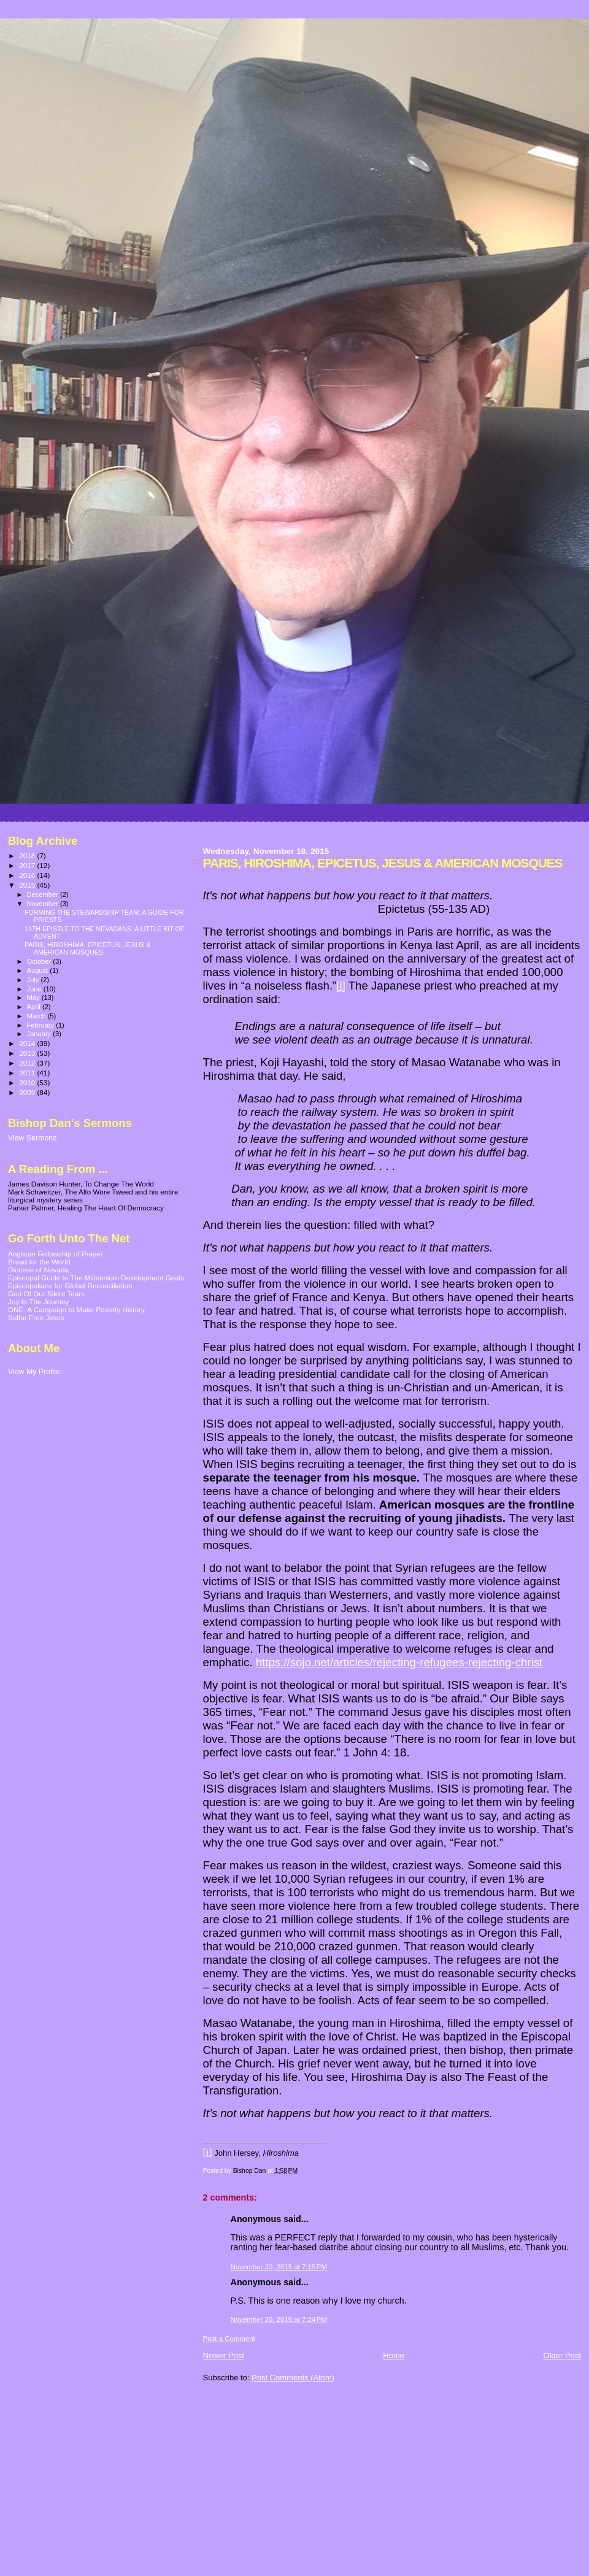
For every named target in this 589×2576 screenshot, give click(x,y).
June (35, 989)
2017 (28, 865)
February (41, 1025)
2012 (28, 1063)
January (40, 1033)
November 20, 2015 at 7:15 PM (279, 2266)
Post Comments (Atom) (293, 2377)
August (38, 970)
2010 (28, 1082)
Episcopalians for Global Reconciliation (70, 1286)
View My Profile (34, 1371)
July (34, 979)
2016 (28, 875)
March (37, 1016)
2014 (28, 1043)
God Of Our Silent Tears (46, 1294)
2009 (28, 1092)
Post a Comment (229, 2338)
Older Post (562, 2355)
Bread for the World (39, 1262)
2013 (28, 1053)
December (43, 894)
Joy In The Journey (38, 1301)
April (34, 1006)
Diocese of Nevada (38, 1270)
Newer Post (223, 2355)
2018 (28, 855)
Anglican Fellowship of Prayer (55, 1254)
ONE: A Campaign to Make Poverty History (76, 1309)
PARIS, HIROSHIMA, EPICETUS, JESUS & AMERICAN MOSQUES (88, 948)
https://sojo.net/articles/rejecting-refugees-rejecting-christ (399, 1662)
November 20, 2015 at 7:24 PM (279, 2319)
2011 (28, 1073)
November (43, 903)
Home (393, 2355)
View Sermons (32, 1138)
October (40, 961)
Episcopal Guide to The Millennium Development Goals (96, 1278)
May (34, 997)
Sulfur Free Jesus (36, 1317)
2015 (28, 885)
